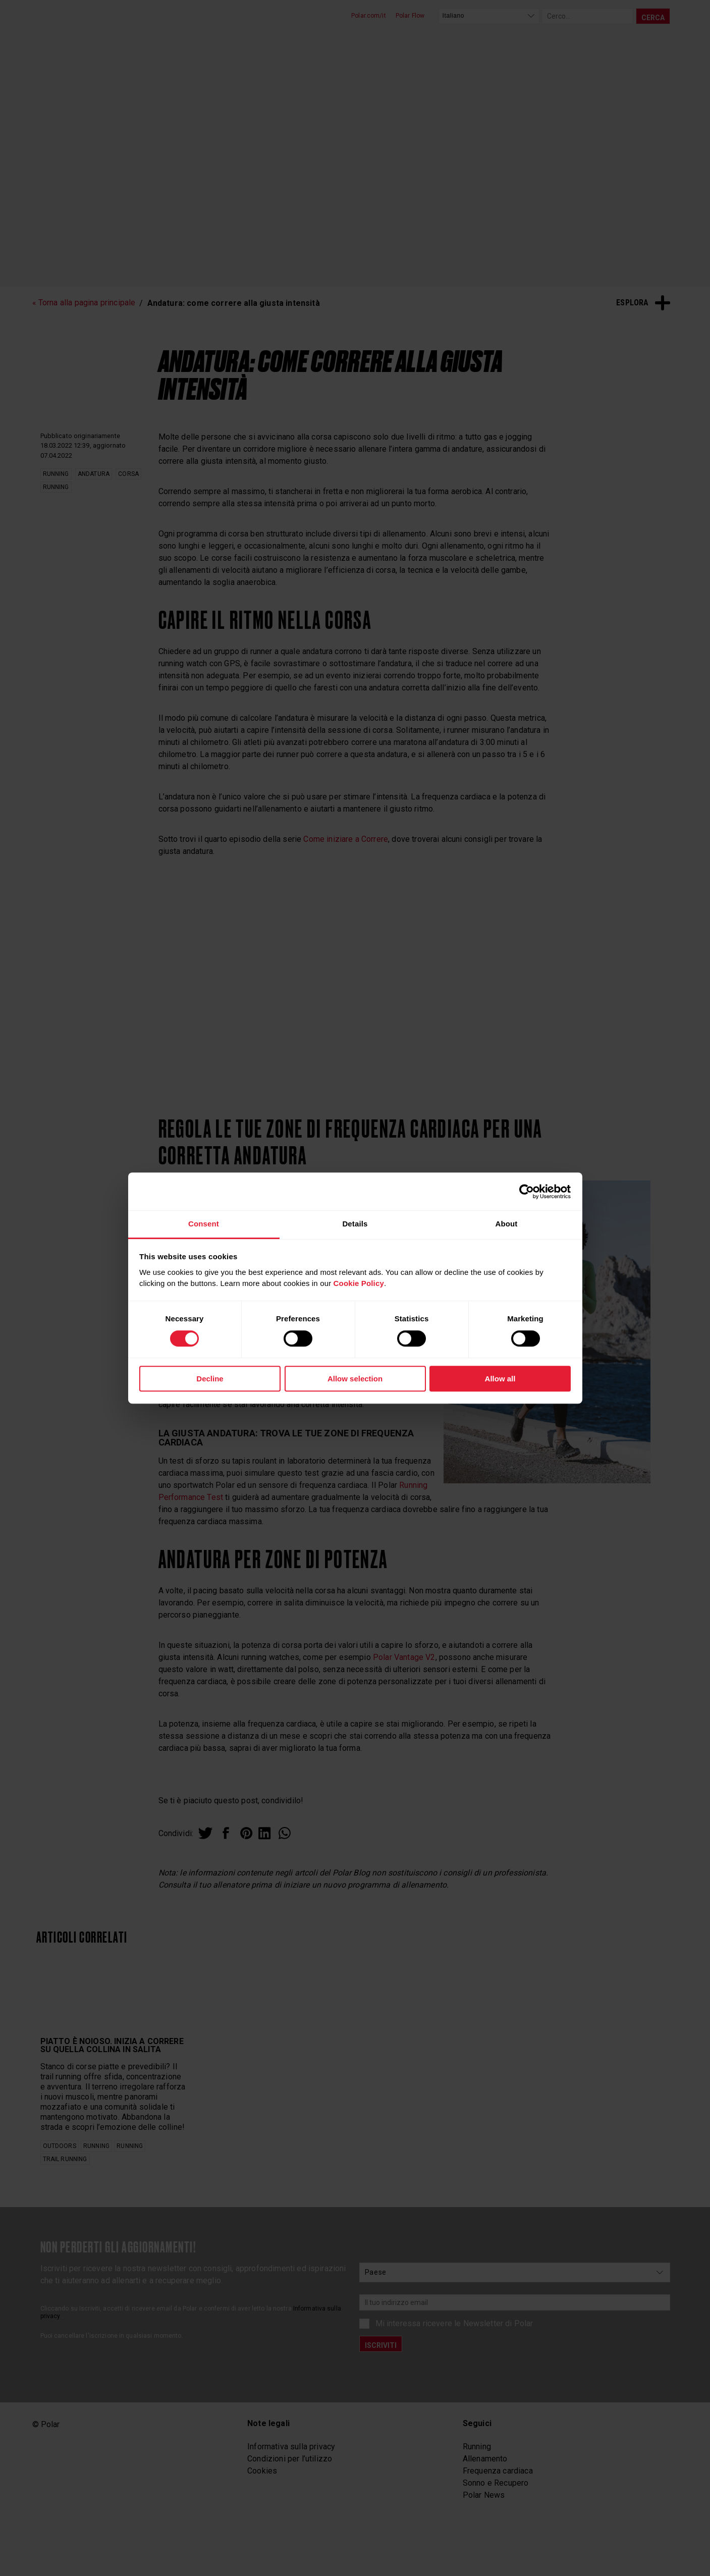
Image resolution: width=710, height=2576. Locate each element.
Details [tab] (354, 1223)
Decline (209, 1378)
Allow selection (355, 1378)
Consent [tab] (203, 1223)
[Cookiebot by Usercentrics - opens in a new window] (526, 1191)
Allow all (500, 1378)
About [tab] (506, 1223)
